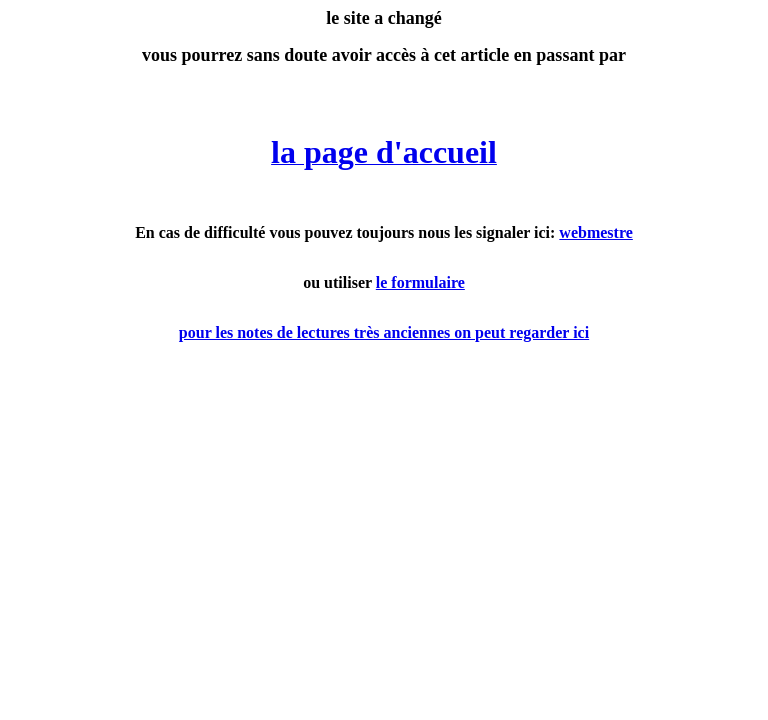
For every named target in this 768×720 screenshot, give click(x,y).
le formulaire (420, 282)
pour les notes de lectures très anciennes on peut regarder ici (384, 332)
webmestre (595, 232)
